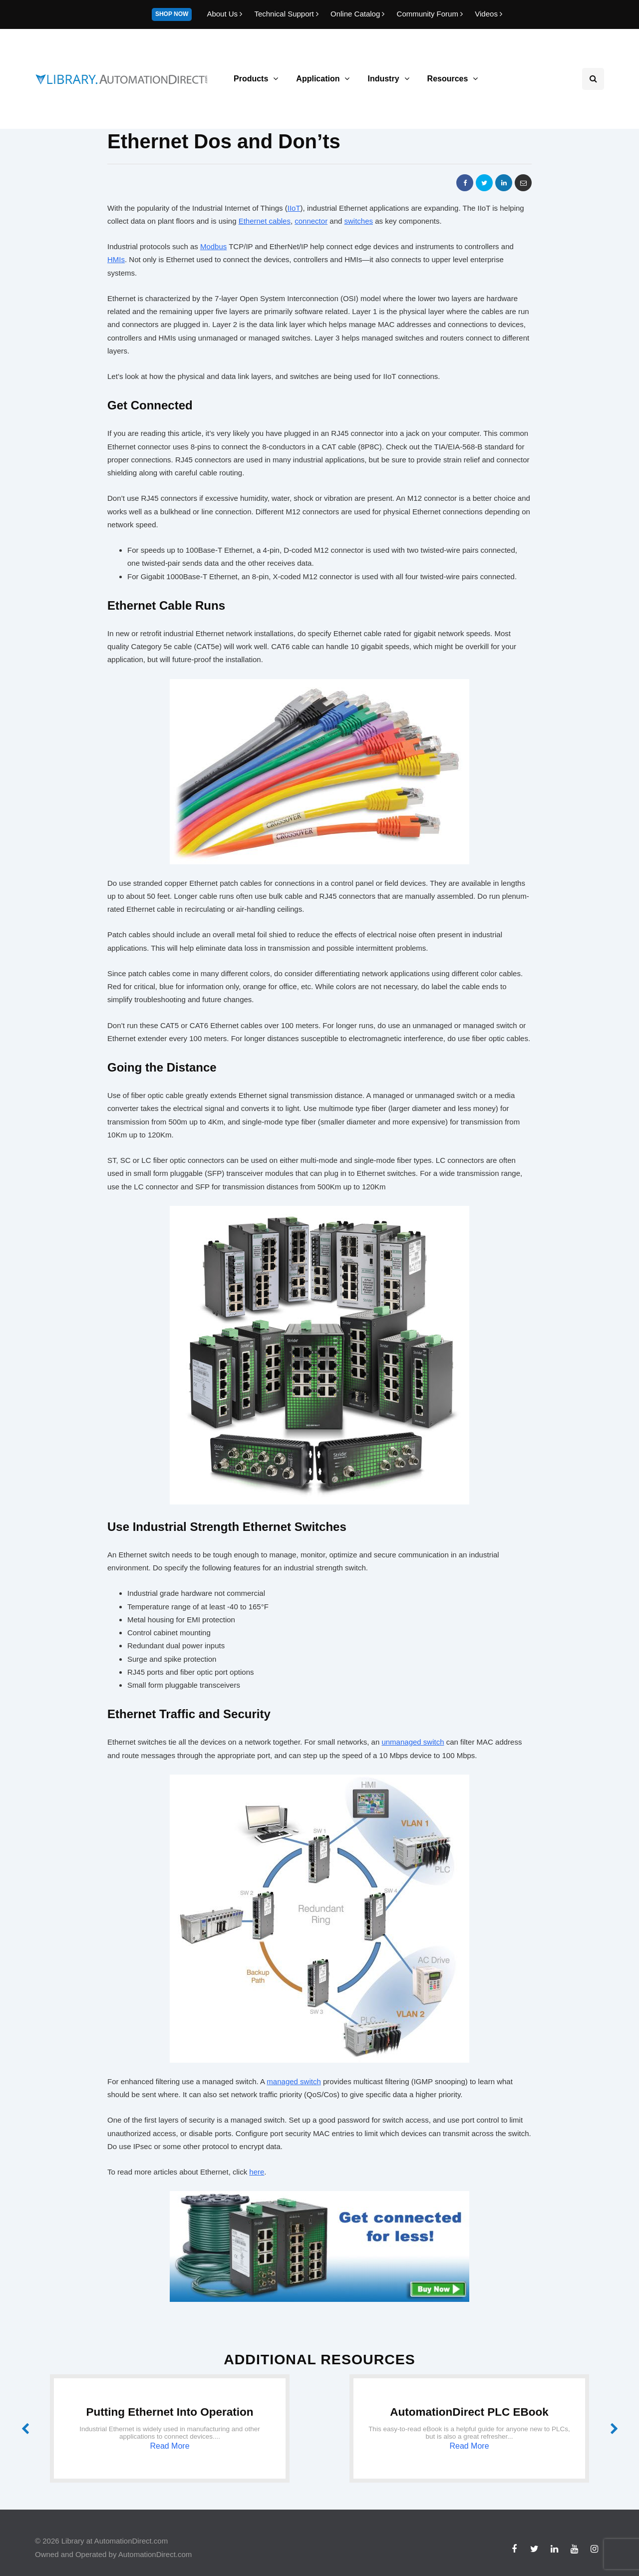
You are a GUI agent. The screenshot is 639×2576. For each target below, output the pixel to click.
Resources (447, 78)
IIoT (294, 208)
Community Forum (431, 13)
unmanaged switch (412, 1742)
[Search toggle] (593, 79)
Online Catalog (358, 13)
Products (251, 78)
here (256, 2172)
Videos (488, 13)
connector (311, 221)
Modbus (213, 246)
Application (317, 78)
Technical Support (287, 13)
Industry (383, 78)
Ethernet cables (265, 221)
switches (358, 221)
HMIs (116, 259)
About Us (225, 13)
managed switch (293, 2081)
